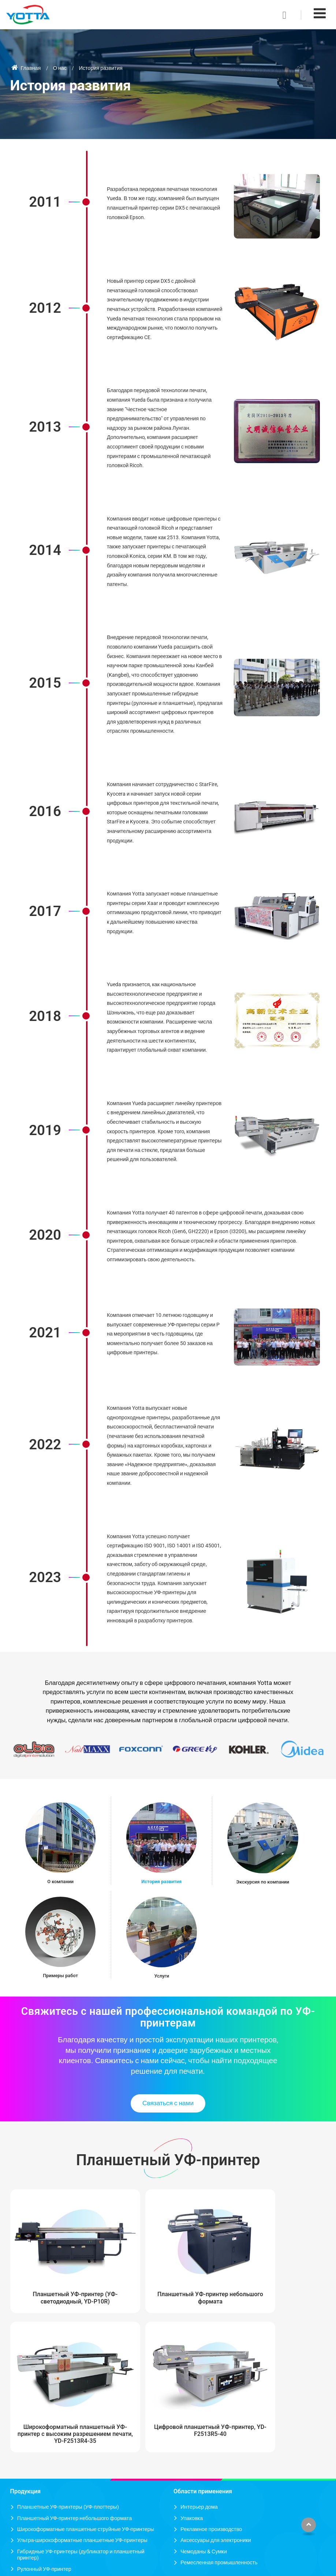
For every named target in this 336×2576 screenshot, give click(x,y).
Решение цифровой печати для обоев (63, 2493)
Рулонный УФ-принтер (44, 2420)
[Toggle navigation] (319, 13)
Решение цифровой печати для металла (66, 2526)
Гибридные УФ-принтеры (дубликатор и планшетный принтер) (81, 2406)
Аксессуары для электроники (215, 2392)
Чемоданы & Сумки (203, 2403)
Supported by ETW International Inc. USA (168, 2566)
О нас (60, 68)
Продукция (25, 2342)
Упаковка (191, 2369)
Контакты (187, 2444)
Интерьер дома (199, 2358)
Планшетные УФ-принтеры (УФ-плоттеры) (68, 2358)
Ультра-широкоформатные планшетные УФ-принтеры (82, 2392)
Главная (26, 68)
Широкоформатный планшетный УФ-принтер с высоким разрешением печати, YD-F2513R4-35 (208, 2277)
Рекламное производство (211, 2380)
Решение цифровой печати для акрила (64, 2515)
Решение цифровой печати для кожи (61, 2504)
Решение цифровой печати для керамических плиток (81, 2471)
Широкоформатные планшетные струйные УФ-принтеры (85, 2380)
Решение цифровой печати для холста (64, 2482)
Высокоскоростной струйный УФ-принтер (67, 2432)
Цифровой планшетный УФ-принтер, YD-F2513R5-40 (288, 2274)
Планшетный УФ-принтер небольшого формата (128, 2270)
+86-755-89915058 (204, 2479)
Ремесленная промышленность (218, 2414)
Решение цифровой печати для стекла (63, 2459)
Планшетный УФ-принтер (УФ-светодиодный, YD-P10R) (47, 2274)
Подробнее (31, 2537)
